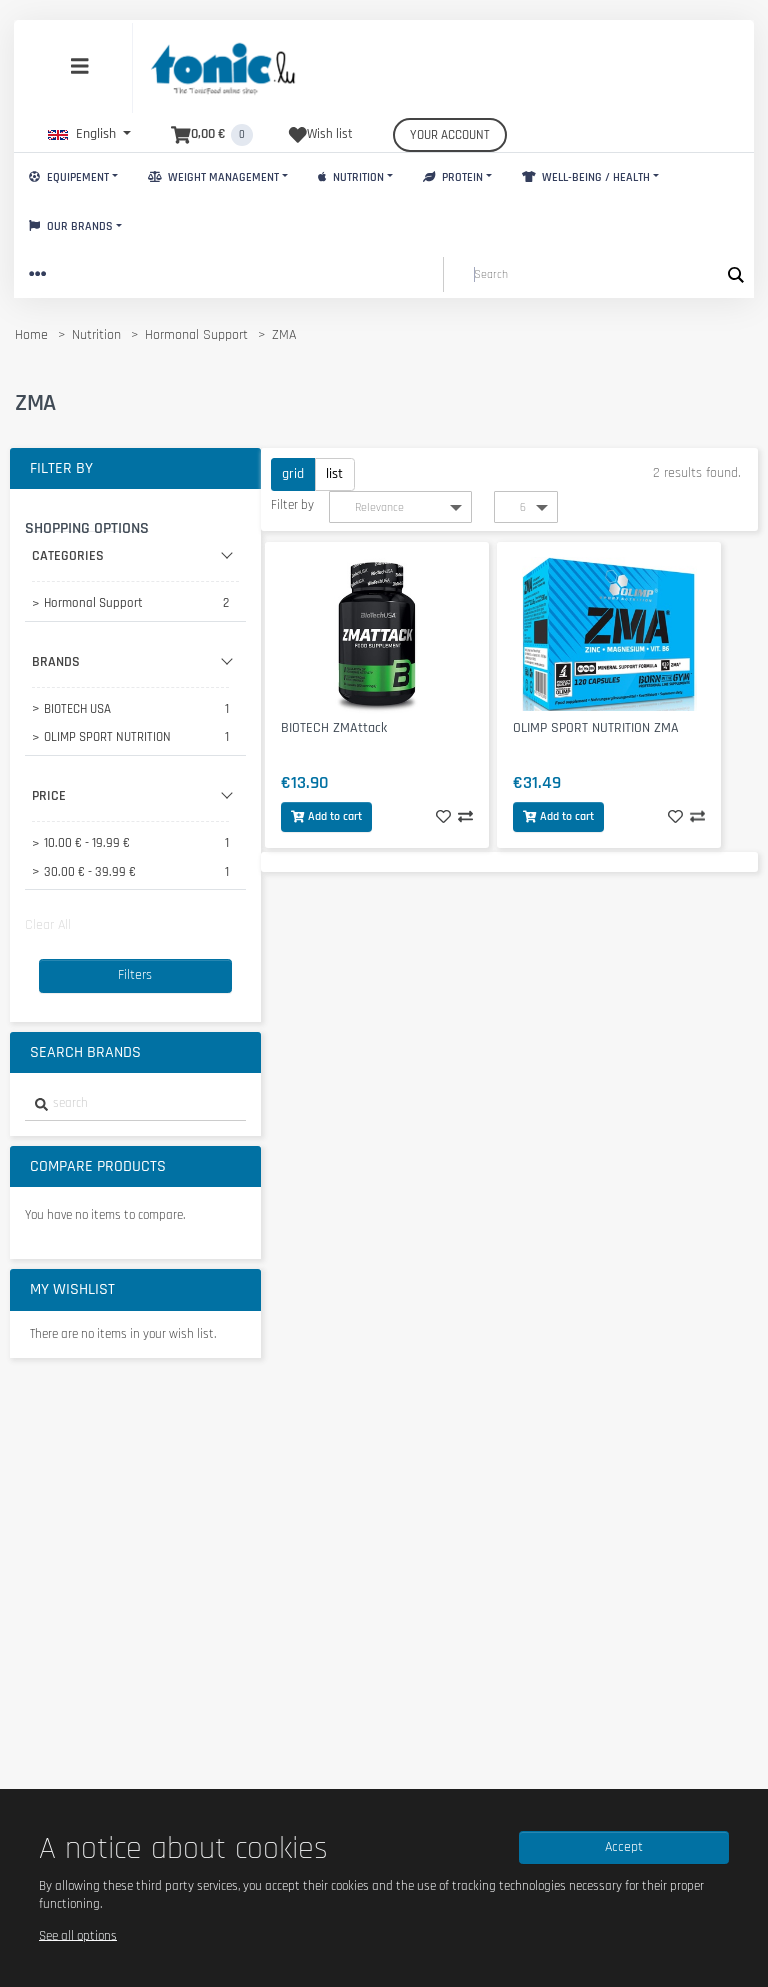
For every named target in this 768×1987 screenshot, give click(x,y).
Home (31, 335)
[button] (89, 134)
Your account (450, 135)
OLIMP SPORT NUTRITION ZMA (596, 728)
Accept (624, 1847)
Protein (453, 177)
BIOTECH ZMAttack (334, 728)
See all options (78, 1935)
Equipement (69, 177)
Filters (135, 975)
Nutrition (351, 177)
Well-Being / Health (586, 177)
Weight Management (213, 177)
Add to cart (326, 816)
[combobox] (135, 1104)
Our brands (71, 226)
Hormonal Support (196, 335)
